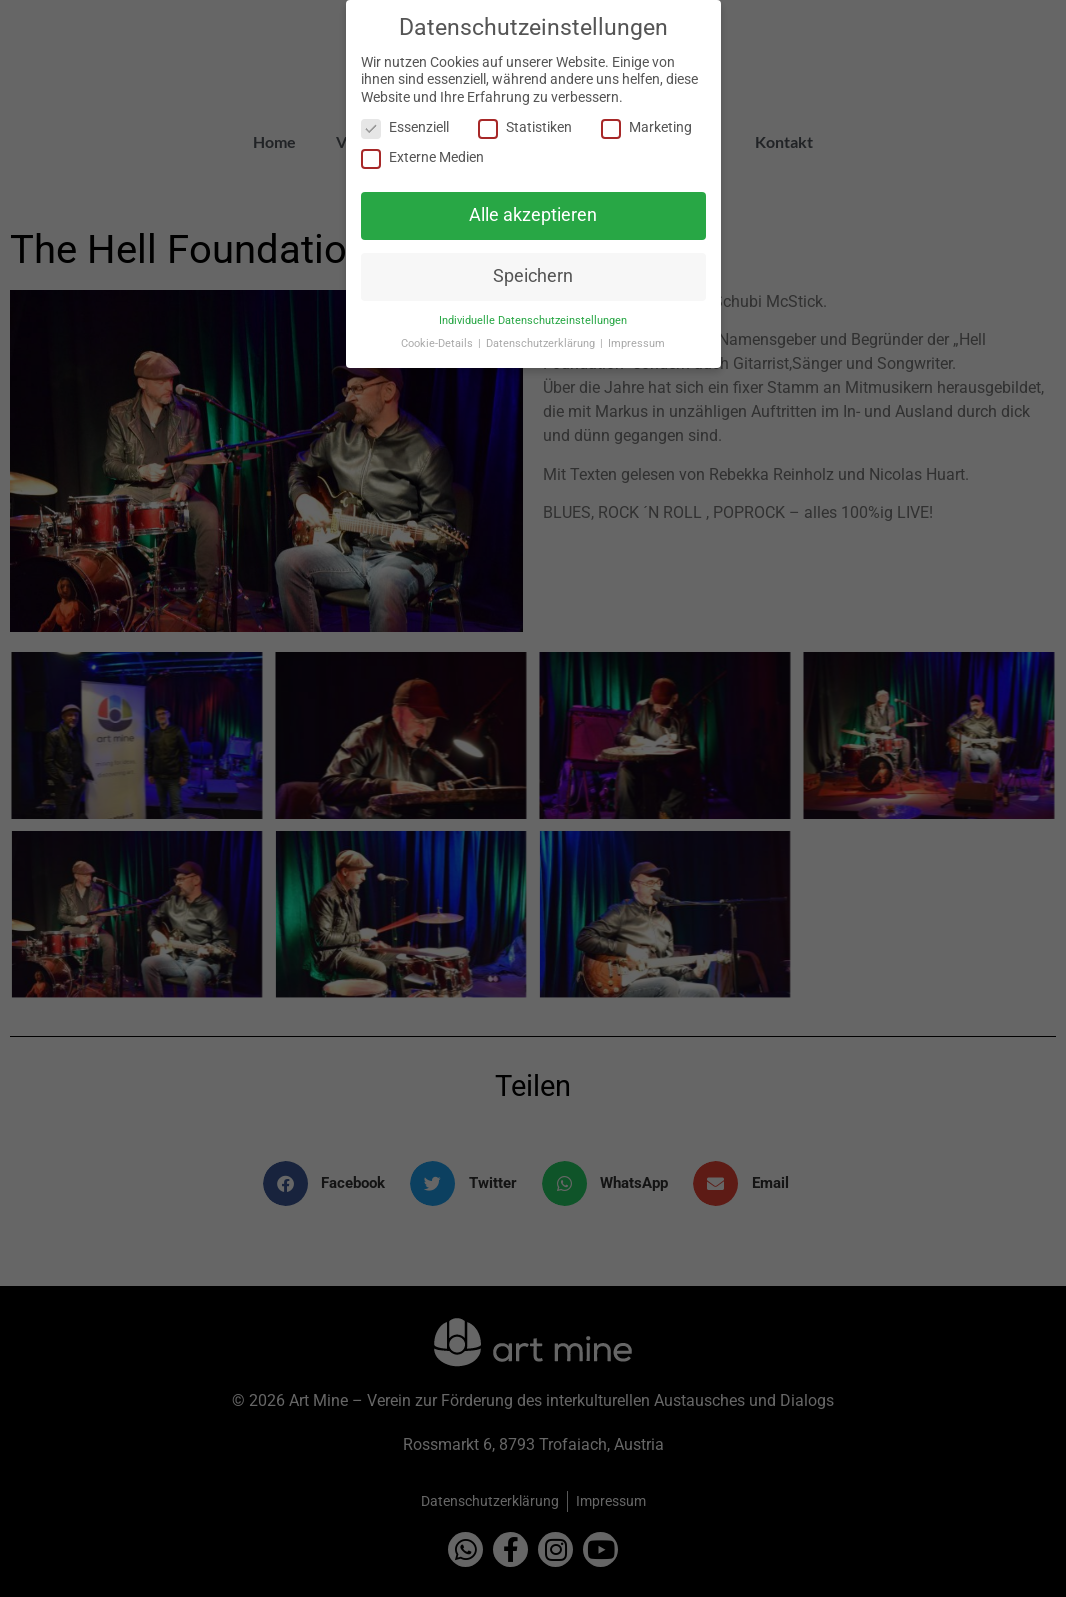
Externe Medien (422, 156)
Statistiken (525, 126)
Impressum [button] (636, 341)
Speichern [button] (533, 274)
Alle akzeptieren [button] (533, 213)
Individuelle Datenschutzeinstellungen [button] (533, 318)
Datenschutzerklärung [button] (542, 341)
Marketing (646, 126)
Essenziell (405, 126)
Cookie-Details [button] (438, 341)
